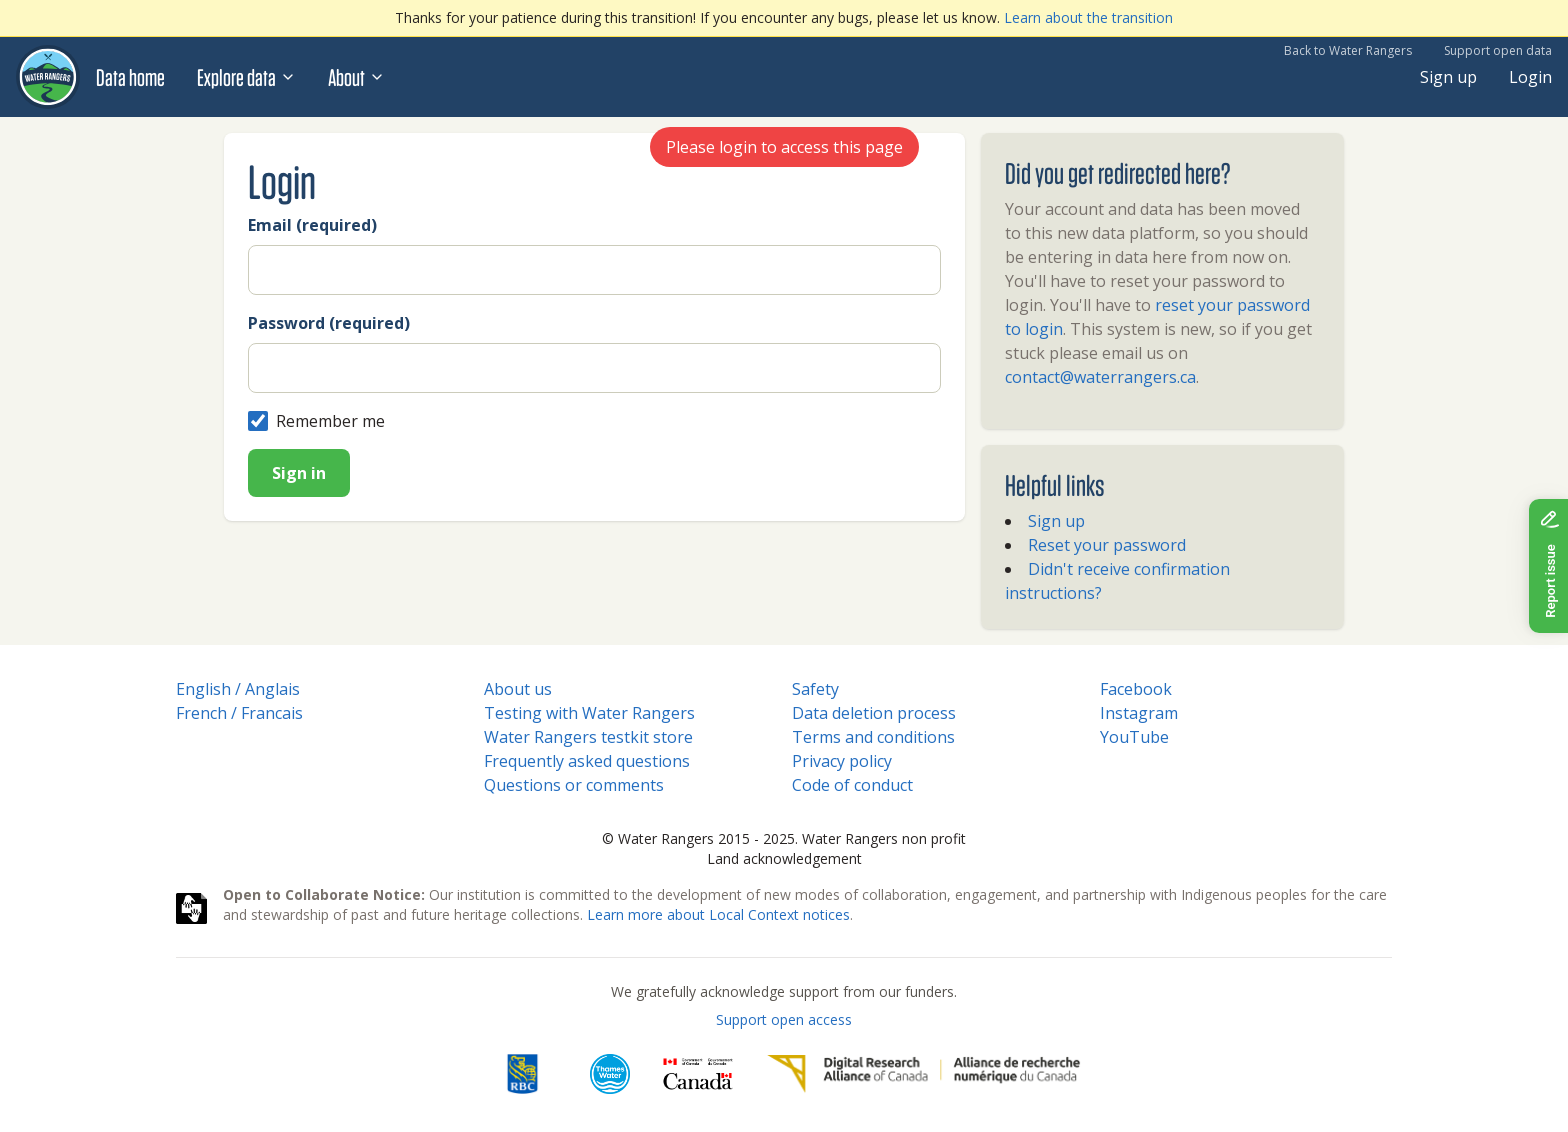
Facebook (1136, 689)
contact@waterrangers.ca (1100, 377)
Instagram (1139, 713)
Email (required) (312, 225)
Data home (130, 77)
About (356, 77)
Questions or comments (574, 785)
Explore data (246, 77)
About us (518, 689)
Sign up (1448, 77)
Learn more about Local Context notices (718, 914)
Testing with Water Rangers (589, 713)
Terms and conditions (873, 737)
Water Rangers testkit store (588, 737)
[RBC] (522, 1074)
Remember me (316, 421)
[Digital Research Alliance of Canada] (923, 1074)
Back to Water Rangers (1348, 50)
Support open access (784, 1019)
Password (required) (329, 323)
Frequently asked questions (587, 761)
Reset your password (1107, 545)
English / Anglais (238, 689)
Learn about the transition (1088, 17)
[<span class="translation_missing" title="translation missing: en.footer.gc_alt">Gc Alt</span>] (698, 1074)
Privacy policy (842, 761)
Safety (815, 689)
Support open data (1498, 50)
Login (1530, 77)
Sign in (299, 473)
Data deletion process (874, 713)
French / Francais (239, 713)
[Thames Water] (610, 1074)
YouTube (1134, 737)
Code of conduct (852, 785)
